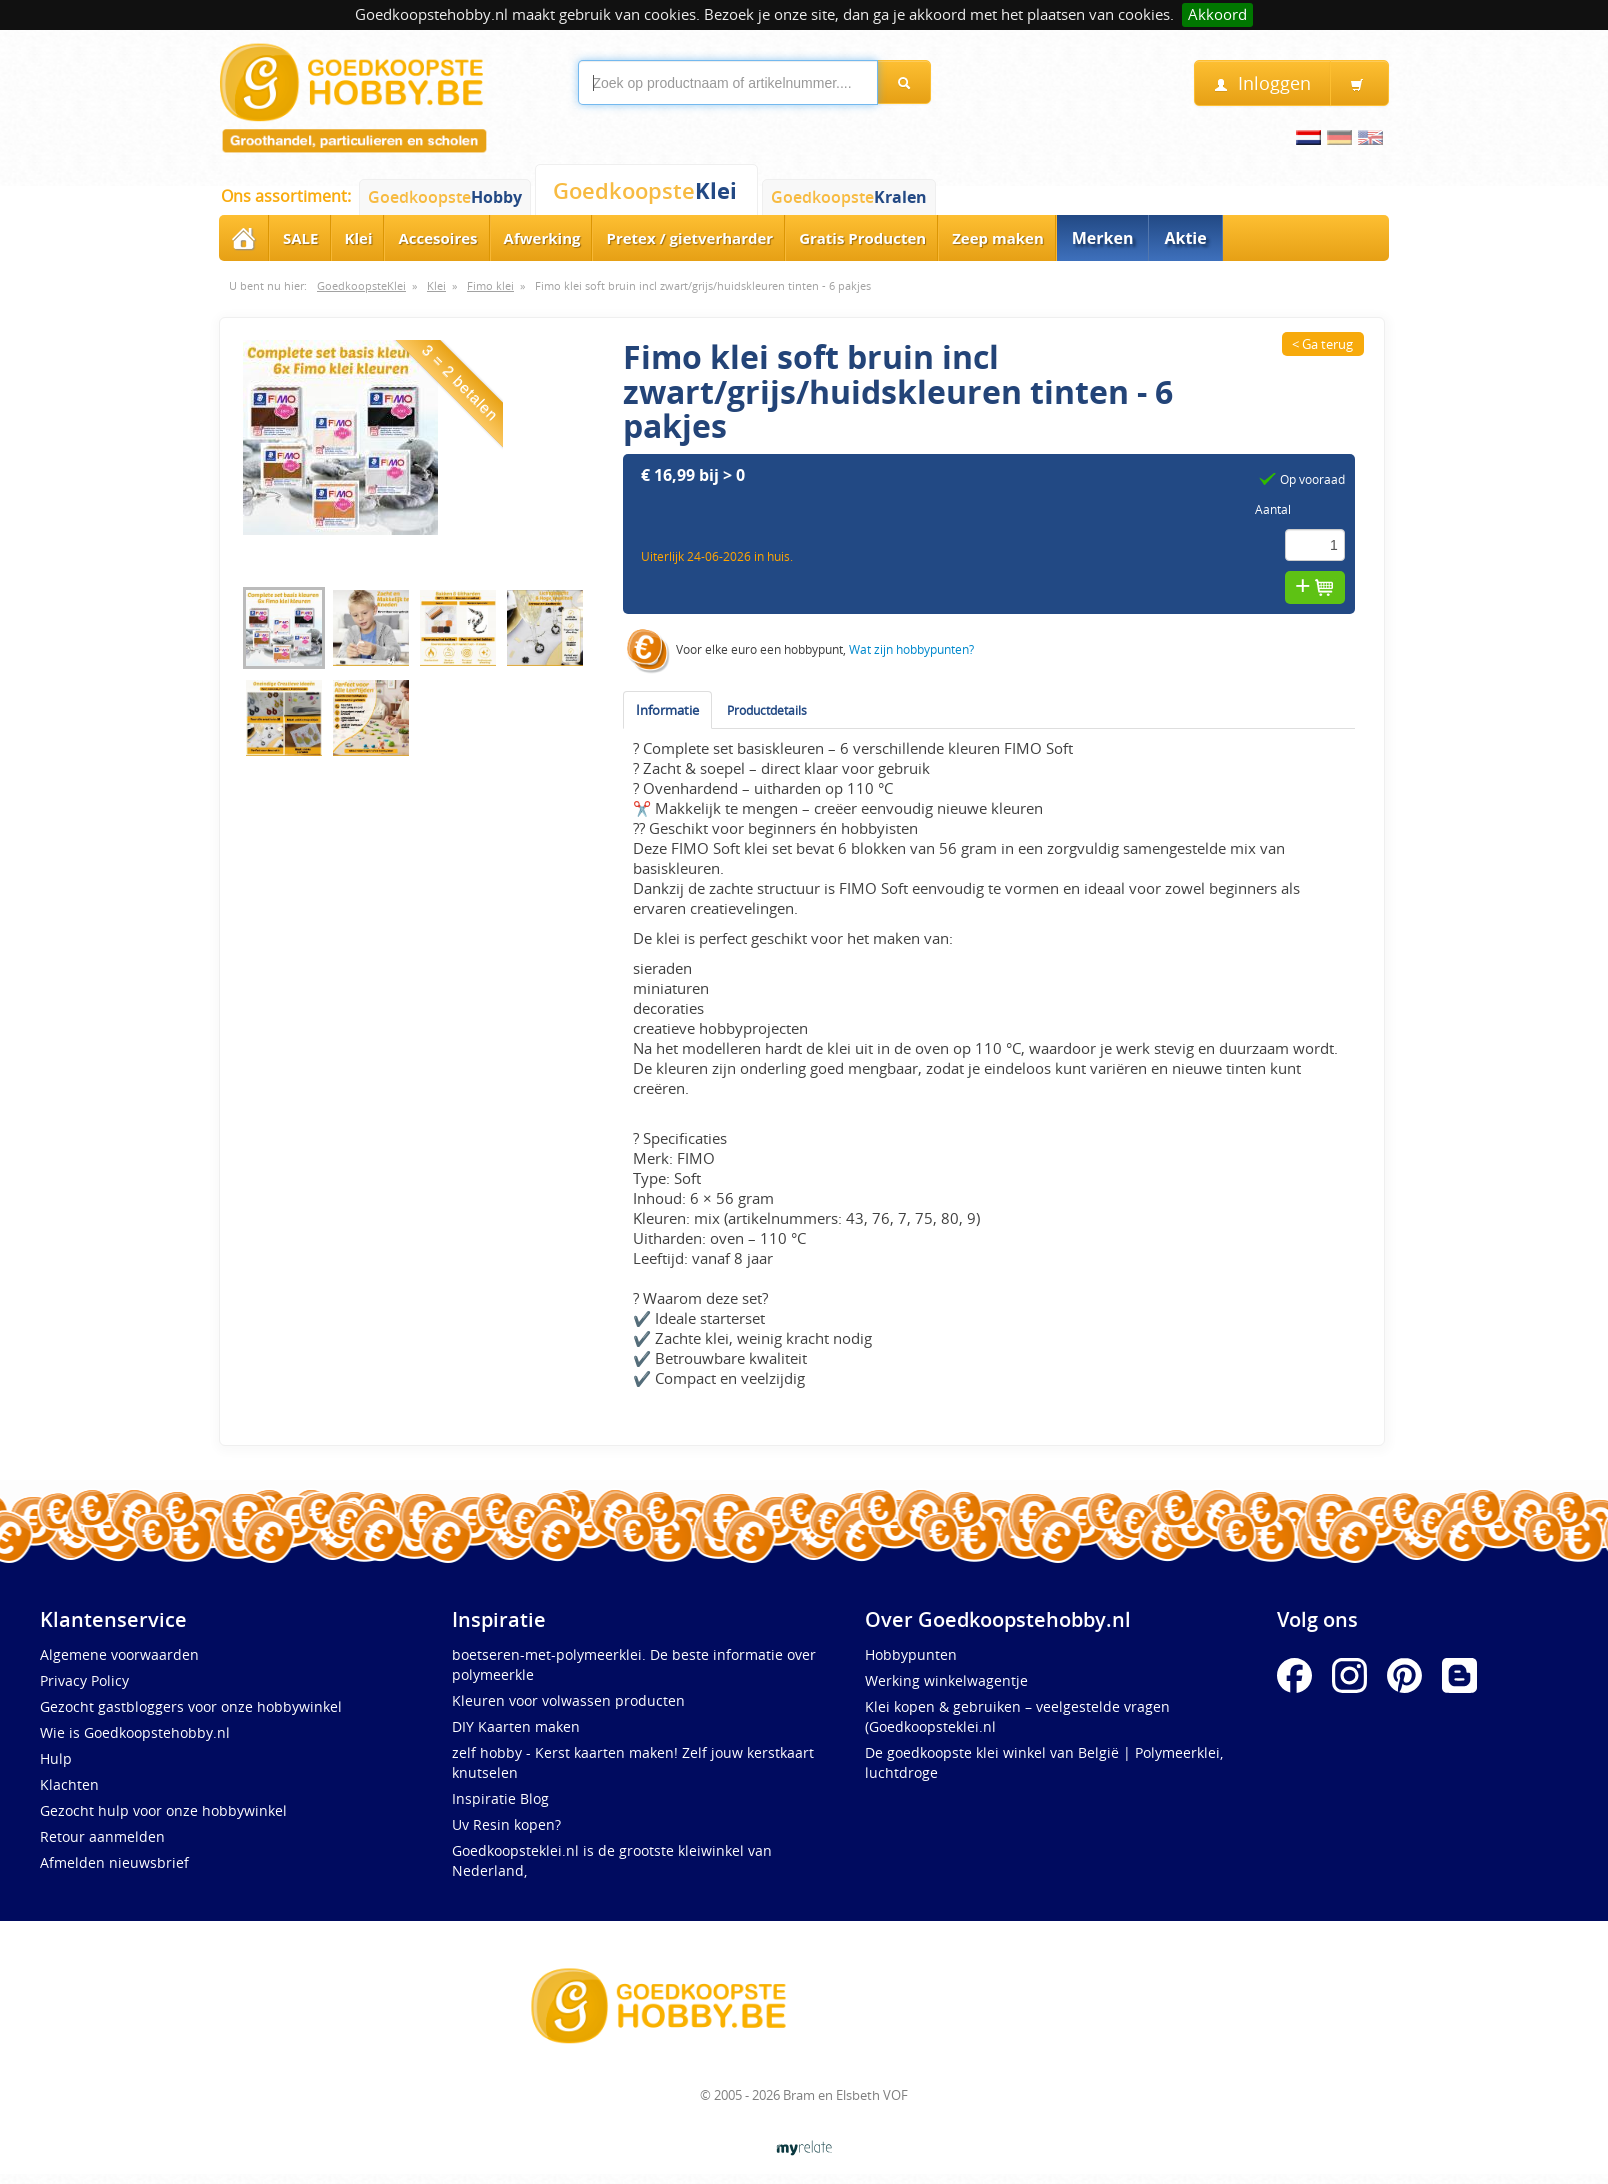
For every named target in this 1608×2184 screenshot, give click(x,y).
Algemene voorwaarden (119, 1654)
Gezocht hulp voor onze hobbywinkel (163, 1810)
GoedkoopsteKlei (361, 286)
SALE (301, 238)
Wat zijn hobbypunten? (911, 649)
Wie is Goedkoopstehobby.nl (135, 1732)
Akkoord (1217, 14)
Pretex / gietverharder (689, 238)
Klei (359, 238)
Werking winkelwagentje (946, 1680)
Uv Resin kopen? (506, 1824)
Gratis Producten (862, 238)
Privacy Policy (84, 1680)
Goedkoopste (445, 197)
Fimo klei (490, 286)
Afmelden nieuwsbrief (114, 1862)
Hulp (56, 1758)
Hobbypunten (911, 1654)
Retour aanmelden (102, 1836)
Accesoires (437, 238)
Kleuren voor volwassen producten (568, 1700)
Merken (1103, 238)
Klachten (69, 1784)
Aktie (1185, 238)
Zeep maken (998, 238)
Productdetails (767, 710)
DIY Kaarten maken (516, 1726)
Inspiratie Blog (500, 1798)
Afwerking (542, 238)
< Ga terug (1322, 344)
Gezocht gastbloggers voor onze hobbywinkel (191, 1706)
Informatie (667, 710)
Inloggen (1262, 83)
